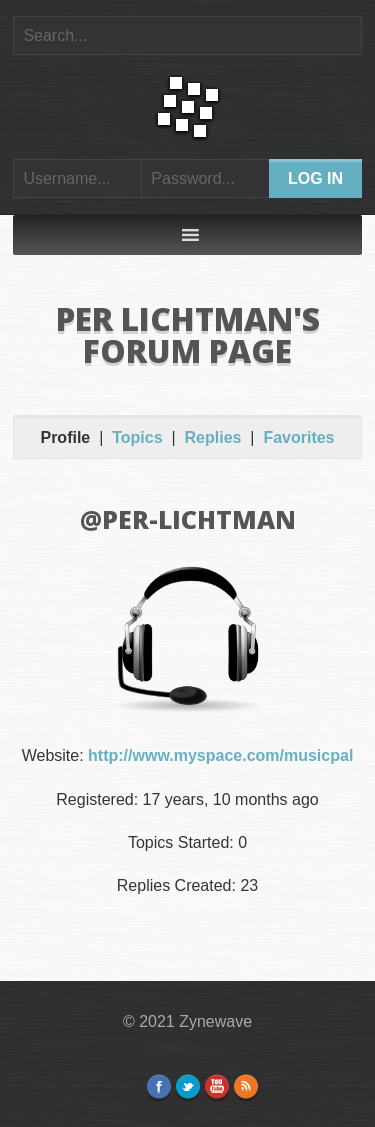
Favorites (298, 437)
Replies (213, 437)
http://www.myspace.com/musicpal (220, 755)
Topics (137, 437)
